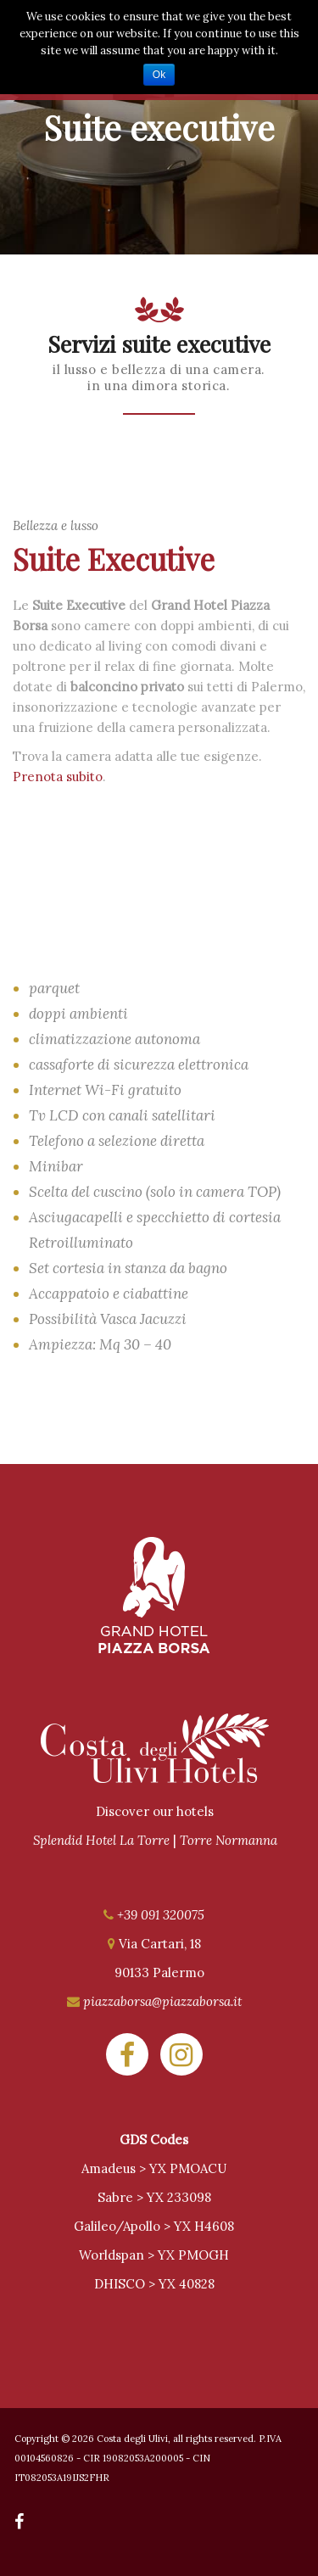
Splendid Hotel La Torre (101, 1840)
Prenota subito (58, 776)
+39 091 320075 (160, 1915)
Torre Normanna (228, 1840)
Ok (159, 75)
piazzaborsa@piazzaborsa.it (162, 2001)
